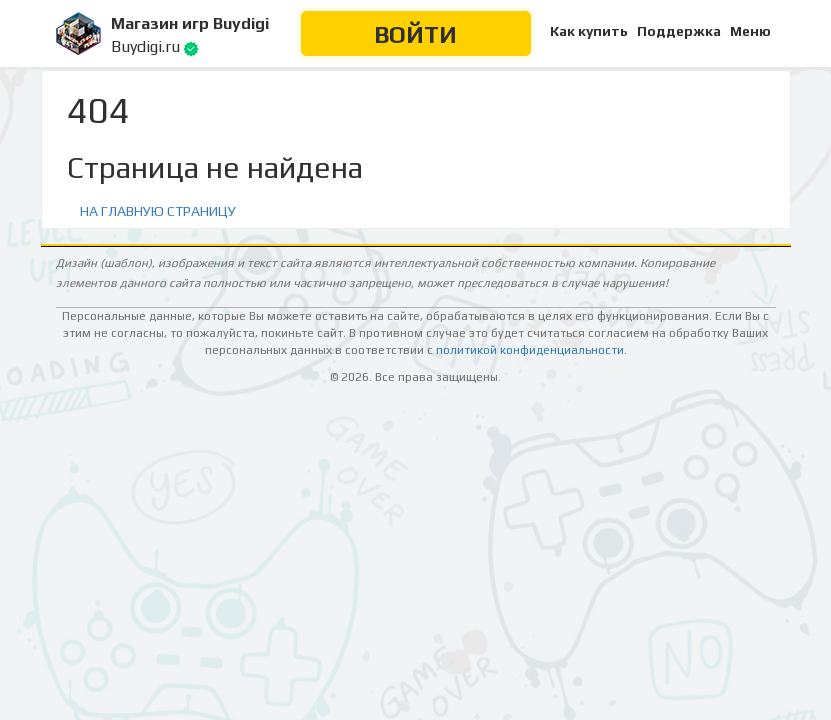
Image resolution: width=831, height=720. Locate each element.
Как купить (589, 31)
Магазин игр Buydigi (190, 23)
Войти (415, 34)
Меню (750, 31)
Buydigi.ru (145, 46)
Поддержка (679, 31)
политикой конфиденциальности (530, 350)
